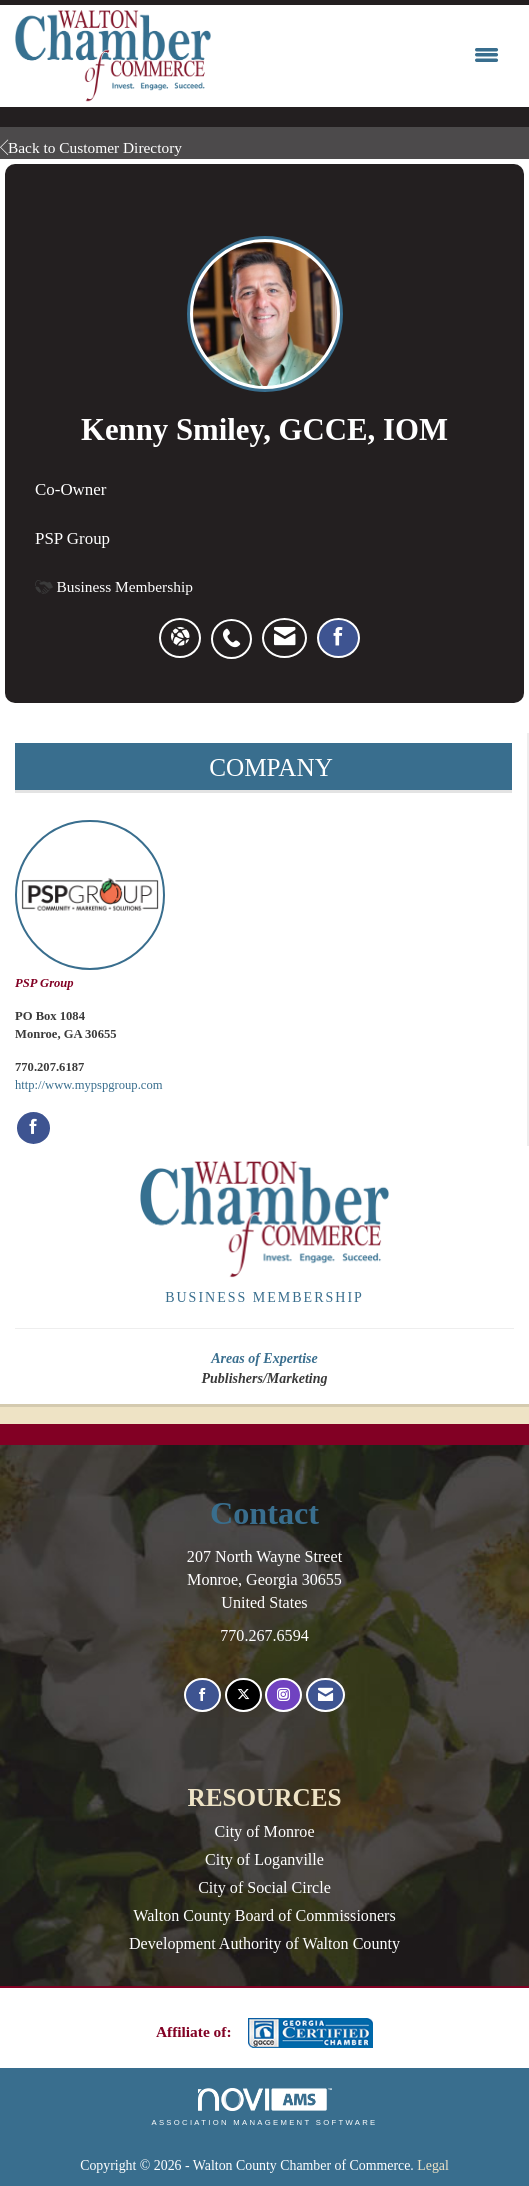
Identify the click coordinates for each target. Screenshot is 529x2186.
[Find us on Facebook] (202, 1695)
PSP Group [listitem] (90, 905)
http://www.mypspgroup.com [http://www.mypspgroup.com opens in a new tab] (89, 1085)
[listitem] (236, 628)
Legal (433, 2165)
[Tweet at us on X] (243, 1695)
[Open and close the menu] (360, 56)
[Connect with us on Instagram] (283, 1695)
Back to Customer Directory (91, 147)
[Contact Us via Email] (325, 1695)
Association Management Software (264, 2107)
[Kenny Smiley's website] (180, 638)
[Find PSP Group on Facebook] (33, 1128)
